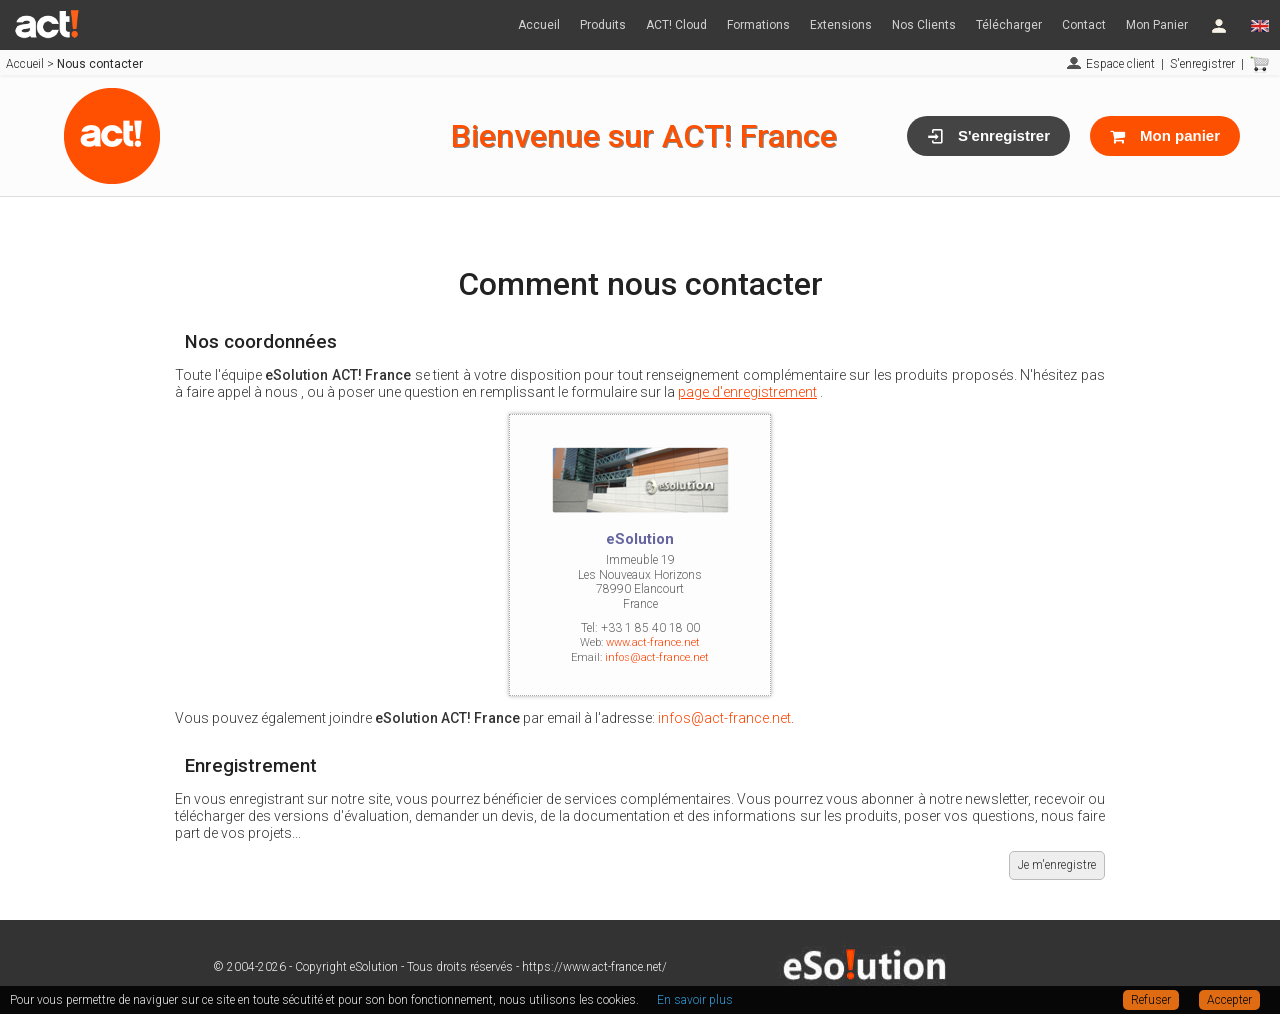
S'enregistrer (1202, 64)
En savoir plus (695, 1000)
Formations (758, 25)
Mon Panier (1157, 25)
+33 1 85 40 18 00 (650, 628)
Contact (1084, 25)
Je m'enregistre (1057, 865)
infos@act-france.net (657, 657)
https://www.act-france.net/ (594, 967)
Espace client (1120, 64)
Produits (603, 25)
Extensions (841, 25)
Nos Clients (924, 25)
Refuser (1151, 1000)
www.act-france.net (653, 642)
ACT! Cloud (676, 25)
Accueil (539, 25)
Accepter (1229, 1000)
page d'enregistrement (747, 392)
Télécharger (1009, 25)
